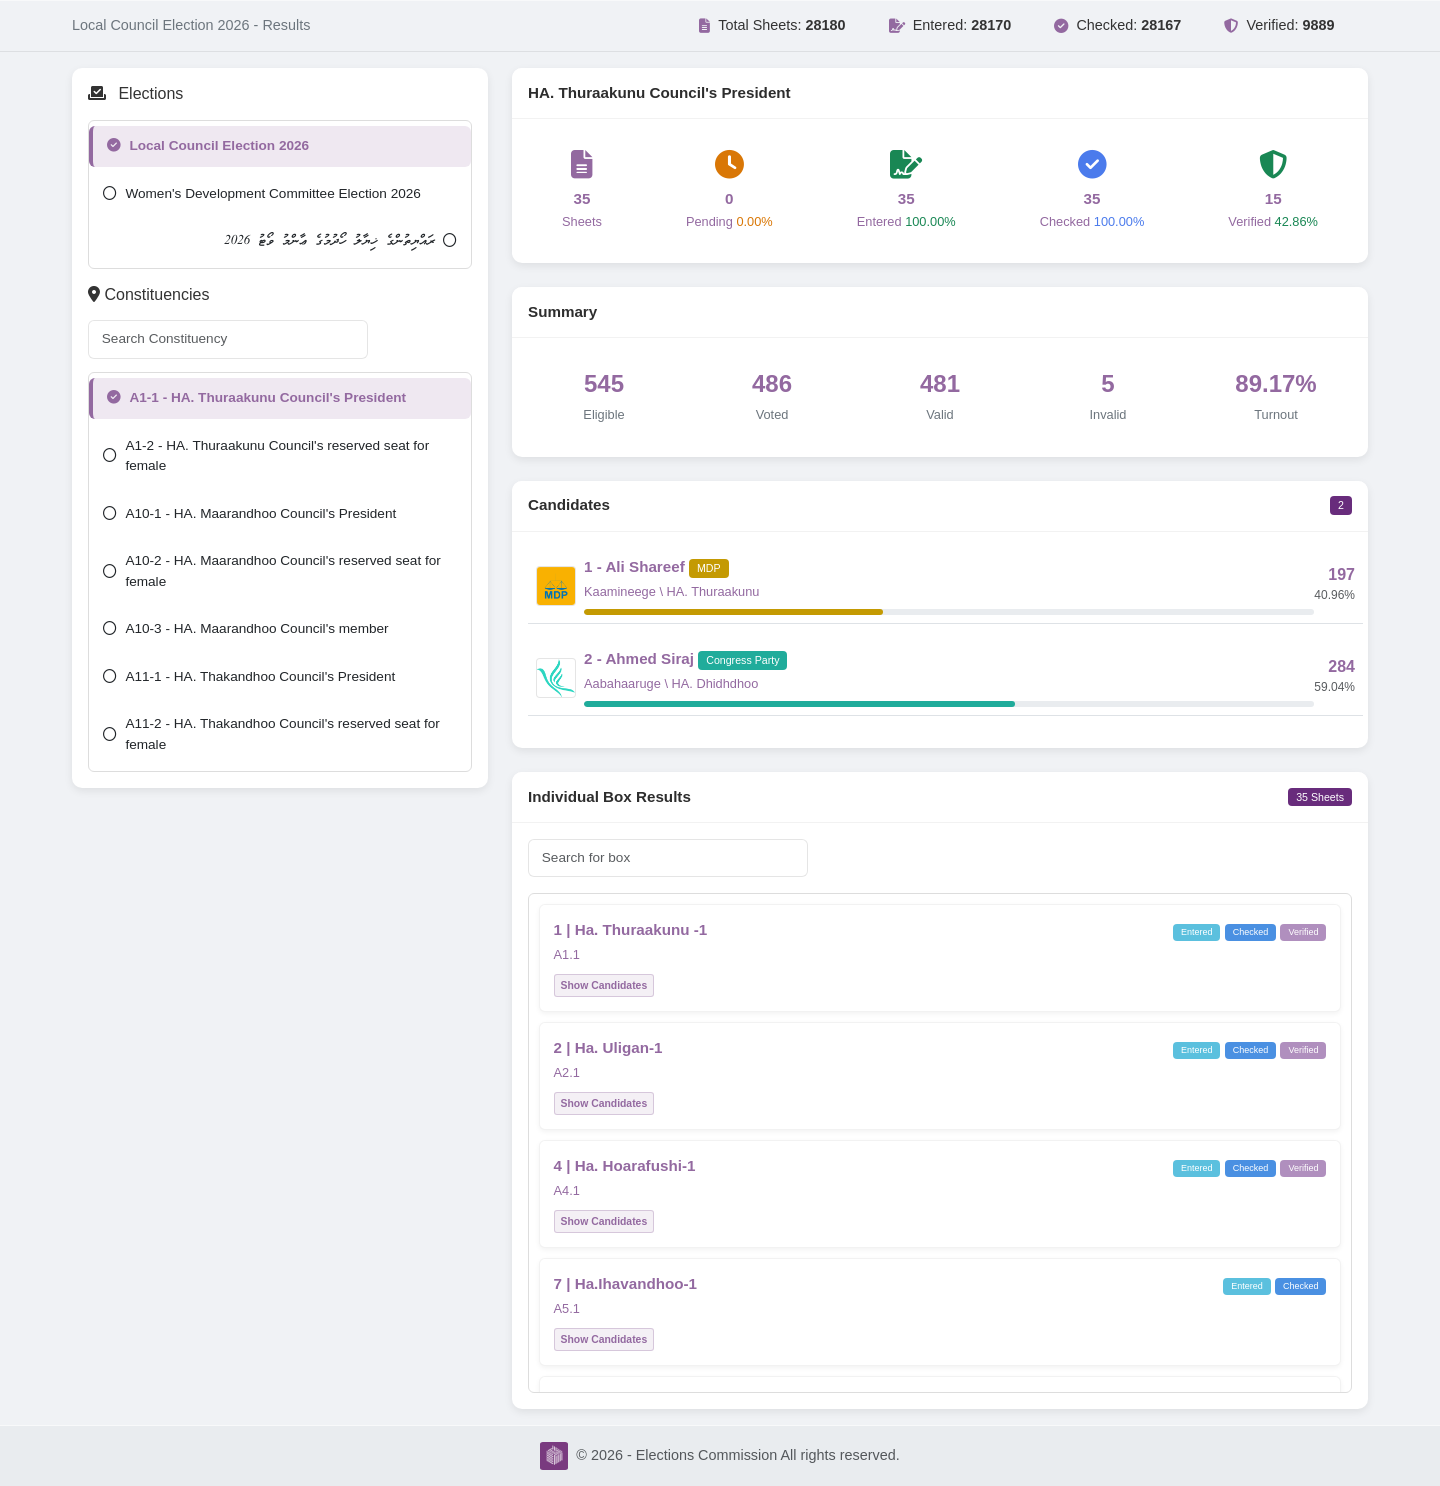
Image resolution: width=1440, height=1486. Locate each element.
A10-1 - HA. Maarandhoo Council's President (249, 513)
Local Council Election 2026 (208, 145)
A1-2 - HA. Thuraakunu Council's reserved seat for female (266, 455)
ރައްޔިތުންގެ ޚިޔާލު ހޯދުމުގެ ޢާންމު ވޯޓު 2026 (340, 241)
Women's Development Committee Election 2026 (262, 193)
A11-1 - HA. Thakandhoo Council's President (249, 676)
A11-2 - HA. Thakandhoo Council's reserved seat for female (271, 733)
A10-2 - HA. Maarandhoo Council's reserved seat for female (271, 570)
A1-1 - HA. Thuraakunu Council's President (256, 397)
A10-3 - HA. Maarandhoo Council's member (245, 628)
